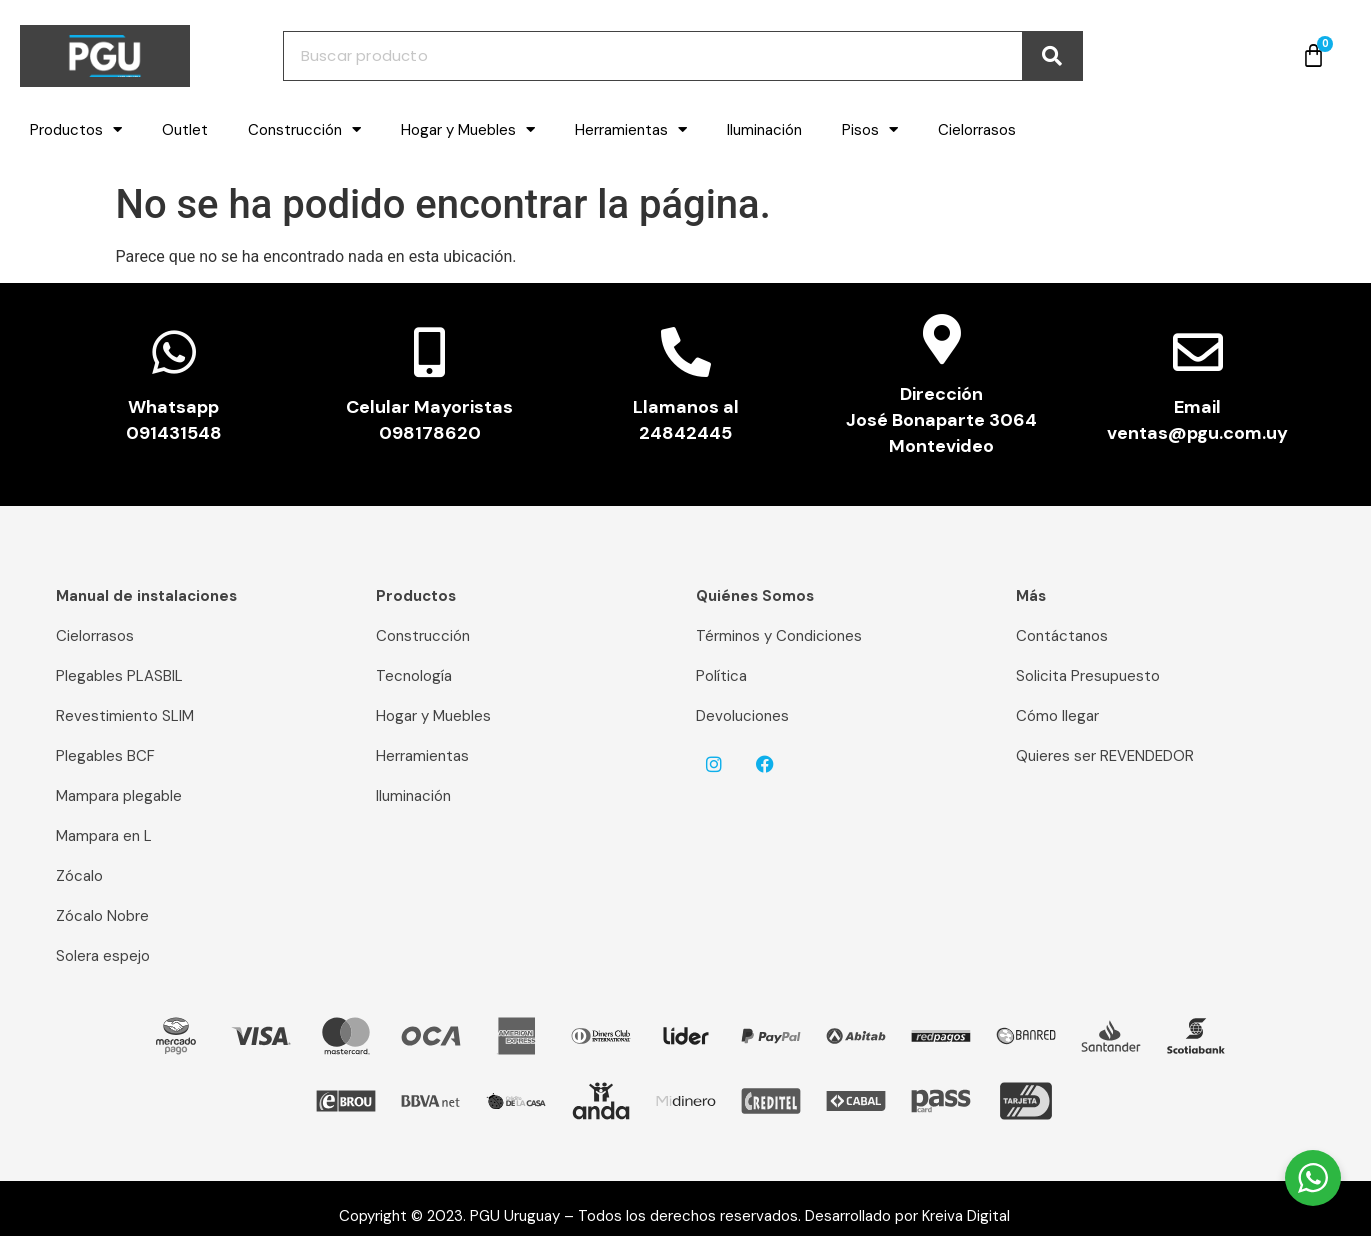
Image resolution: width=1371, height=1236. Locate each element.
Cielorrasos (977, 130)
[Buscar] (1052, 56)
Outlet (185, 130)
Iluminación (764, 130)
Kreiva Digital (974, 1216)
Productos (76, 129)
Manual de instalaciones (146, 596)
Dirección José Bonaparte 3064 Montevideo (941, 420)
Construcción (304, 129)
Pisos (870, 129)
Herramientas (631, 129)
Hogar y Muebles (468, 129)
